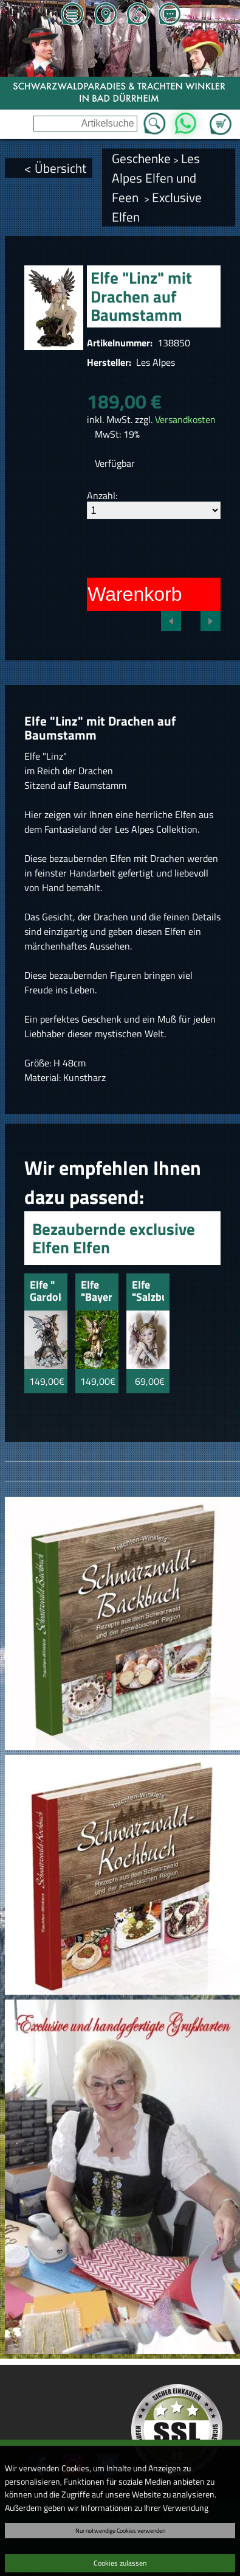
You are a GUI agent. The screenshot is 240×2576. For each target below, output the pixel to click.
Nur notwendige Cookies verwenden (120, 2530)
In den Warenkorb (105, 594)
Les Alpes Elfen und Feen (156, 178)
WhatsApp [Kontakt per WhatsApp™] (185, 120)
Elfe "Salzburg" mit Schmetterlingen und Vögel (148, 1292)
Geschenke (141, 158)
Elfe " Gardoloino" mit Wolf (46, 1292)
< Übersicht (55, 168)
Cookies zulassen (120, 2563)
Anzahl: (102, 495)
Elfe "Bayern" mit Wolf (97, 1292)
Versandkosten (185, 419)
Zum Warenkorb (220, 117)
